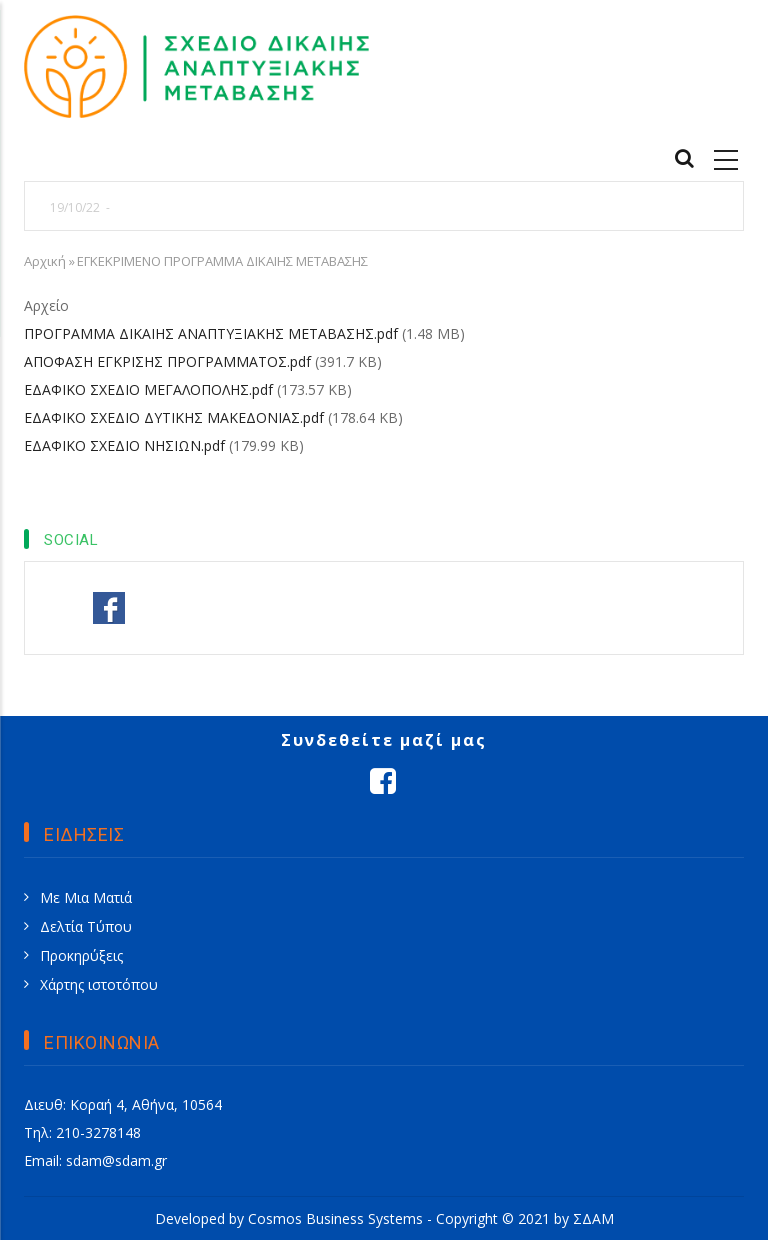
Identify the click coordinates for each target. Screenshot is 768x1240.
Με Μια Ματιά (86, 897)
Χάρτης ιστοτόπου (99, 984)
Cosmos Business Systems (335, 1218)
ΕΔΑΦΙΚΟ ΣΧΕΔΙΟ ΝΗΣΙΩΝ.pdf (124, 445)
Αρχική (45, 261)
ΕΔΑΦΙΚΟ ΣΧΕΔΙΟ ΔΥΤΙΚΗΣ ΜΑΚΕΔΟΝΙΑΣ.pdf (174, 417)
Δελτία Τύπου (86, 926)
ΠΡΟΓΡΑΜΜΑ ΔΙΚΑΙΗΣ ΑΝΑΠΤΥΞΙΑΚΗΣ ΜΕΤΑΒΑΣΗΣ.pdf (211, 333)
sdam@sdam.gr (116, 1160)
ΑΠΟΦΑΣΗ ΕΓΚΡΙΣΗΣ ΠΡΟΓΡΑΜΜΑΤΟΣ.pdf (167, 361)
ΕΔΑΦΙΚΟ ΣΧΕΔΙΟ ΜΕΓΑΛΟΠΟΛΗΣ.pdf (148, 389)
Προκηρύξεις (81, 955)
